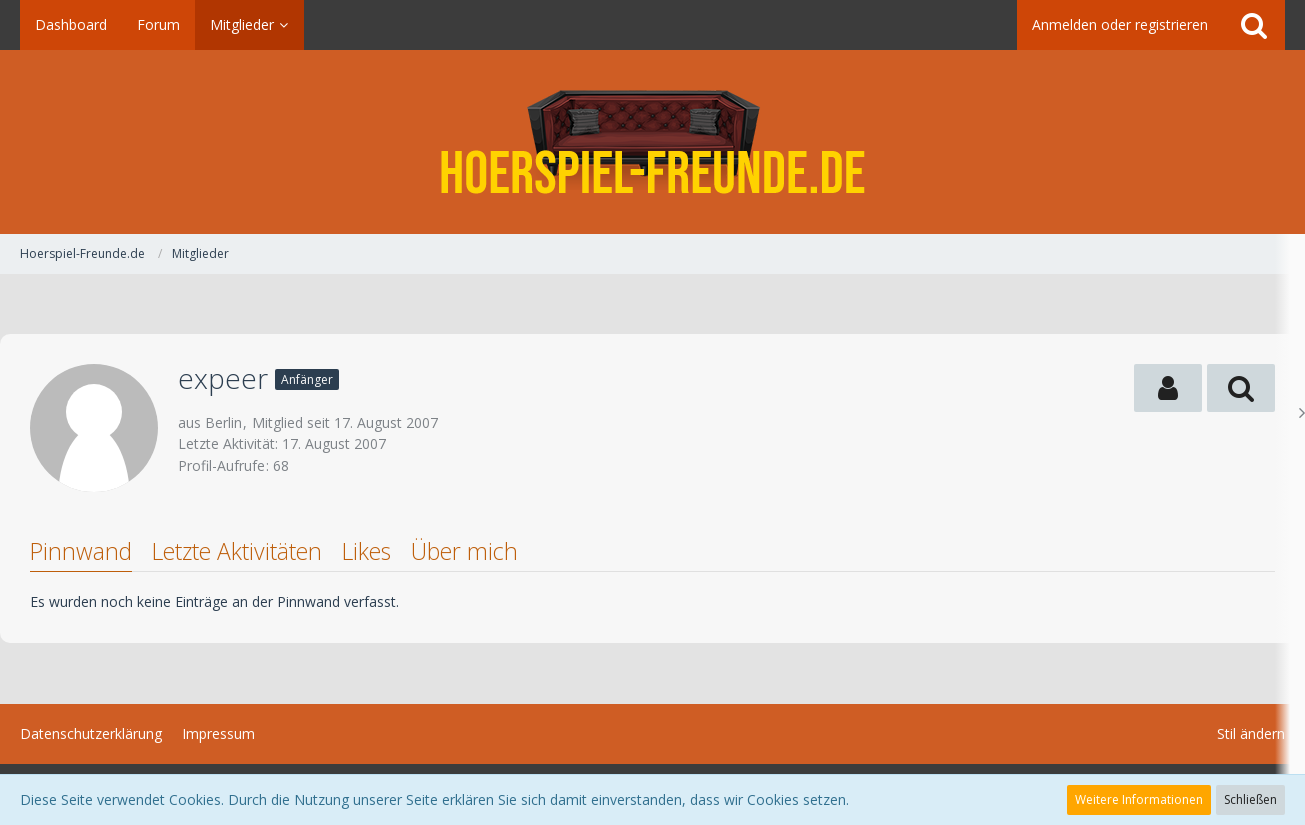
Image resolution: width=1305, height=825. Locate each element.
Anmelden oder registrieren (1120, 24)
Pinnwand (81, 551)
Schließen (1250, 799)
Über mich (464, 551)
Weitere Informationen (1139, 799)
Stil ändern (1251, 733)
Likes (366, 551)
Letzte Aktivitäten (237, 551)
